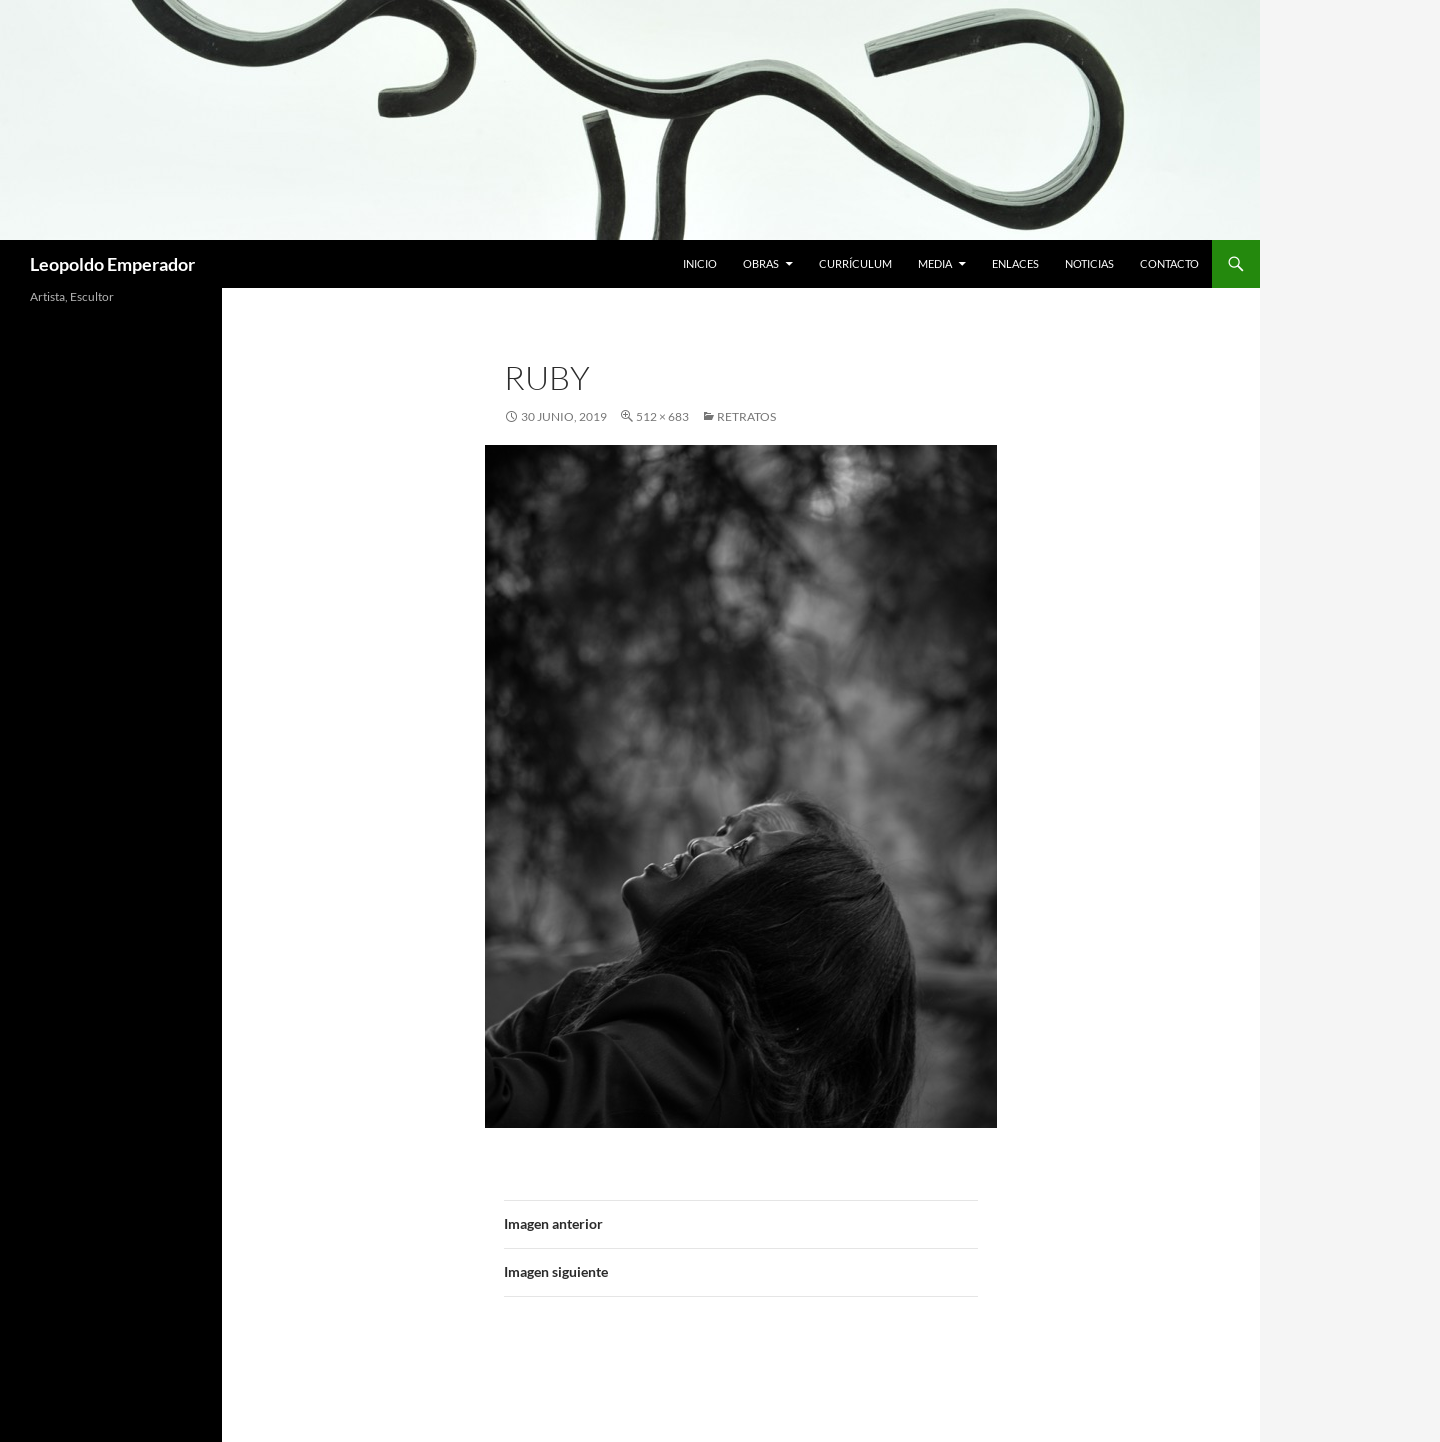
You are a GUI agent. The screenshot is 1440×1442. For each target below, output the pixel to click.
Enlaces (1015, 263)
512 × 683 (662, 416)
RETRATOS (746, 416)
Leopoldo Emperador (112, 264)
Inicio (700, 263)
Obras (761, 263)
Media (935, 263)
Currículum (855, 263)
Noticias (1089, 263)
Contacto (1169, 263)
